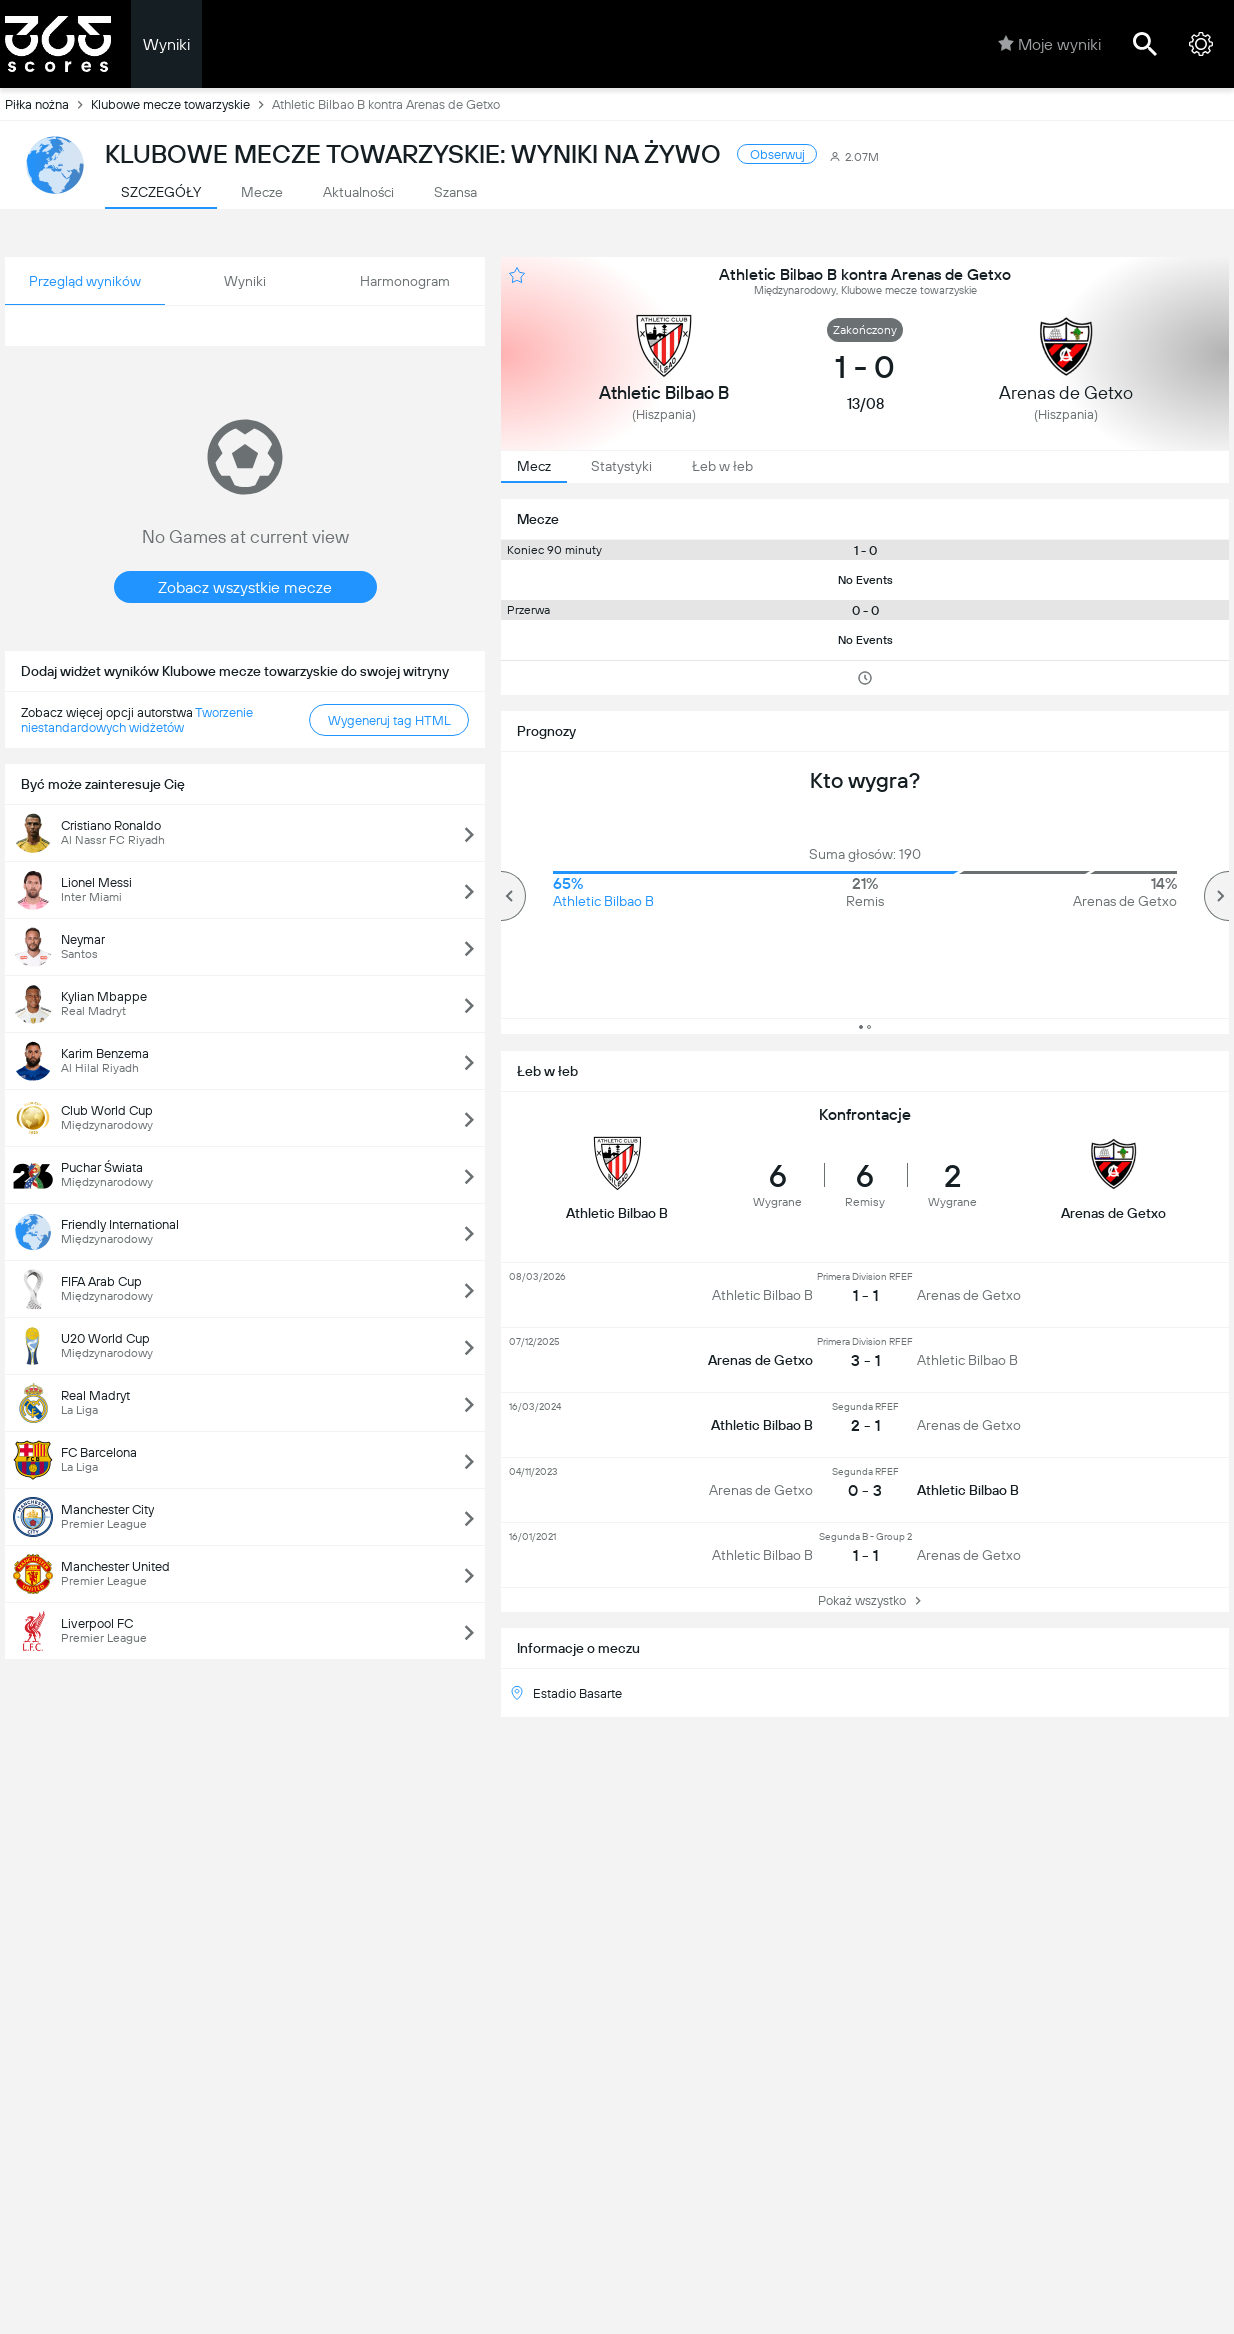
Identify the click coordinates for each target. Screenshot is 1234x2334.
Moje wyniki (1049, 44)
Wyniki (166, 44)
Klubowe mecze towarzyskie (181, 104)
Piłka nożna (48, 104)
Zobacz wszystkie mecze (245, 587)
